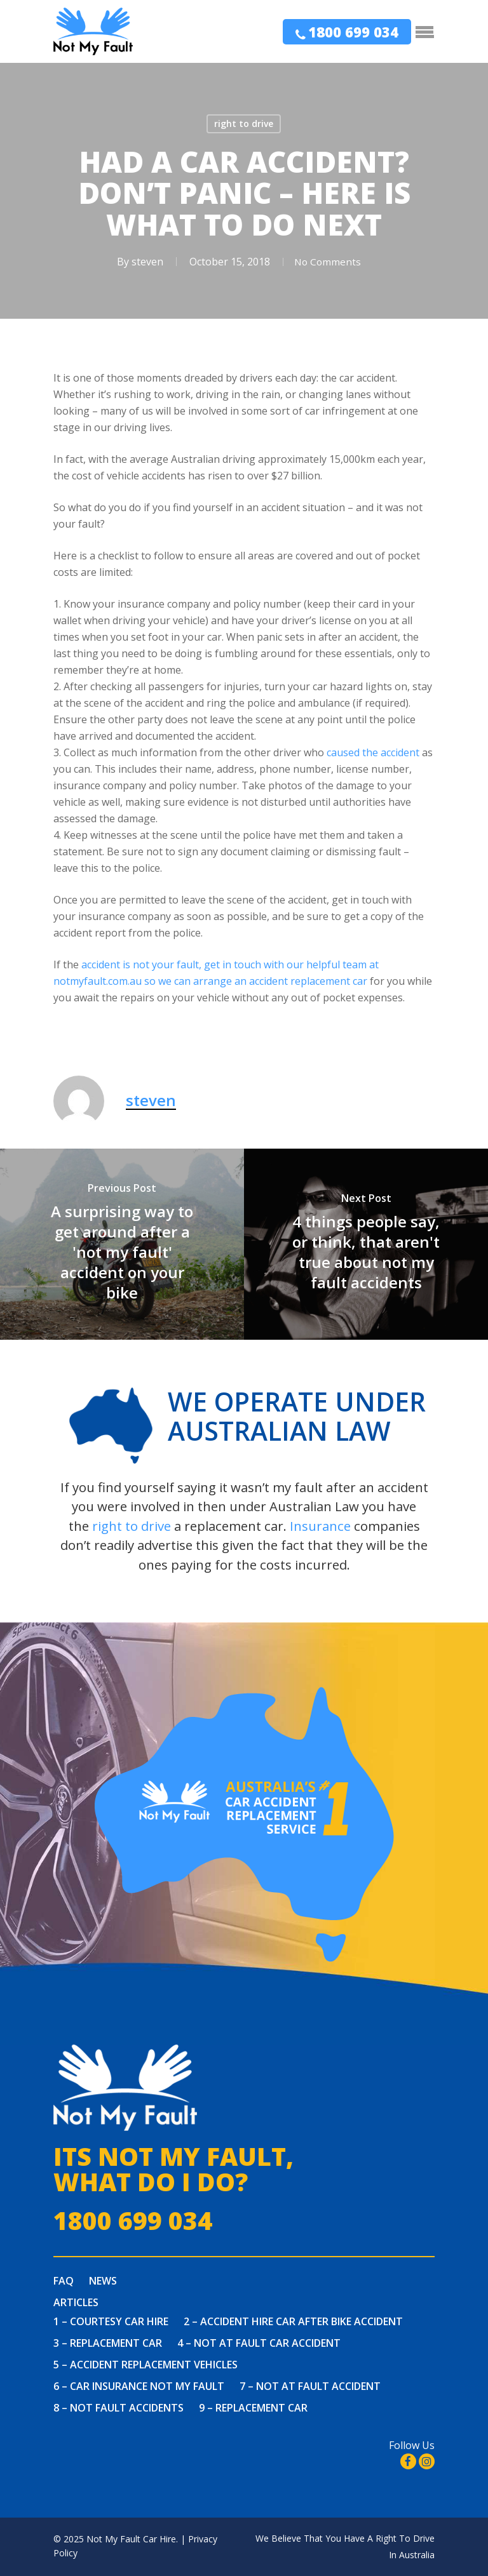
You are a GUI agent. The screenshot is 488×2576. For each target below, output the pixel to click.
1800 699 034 (353, 31)
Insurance (320, 1526)
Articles (75, 2302)
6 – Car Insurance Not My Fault (138, 2386)
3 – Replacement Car (107, 2343)
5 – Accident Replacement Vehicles (145, 2365)
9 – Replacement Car (253, 2408)
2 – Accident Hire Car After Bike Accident (293, 2321)
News (103, 2281)
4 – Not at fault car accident (259, 2343)
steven (144, 262)
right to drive (243, 123)
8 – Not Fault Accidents (118, 2408)
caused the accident (373, 752)
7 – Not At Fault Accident (310, 2386)
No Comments (327, 262)
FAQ (63, 2281)
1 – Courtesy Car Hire (110, 2321)
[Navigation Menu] (425, 31)
